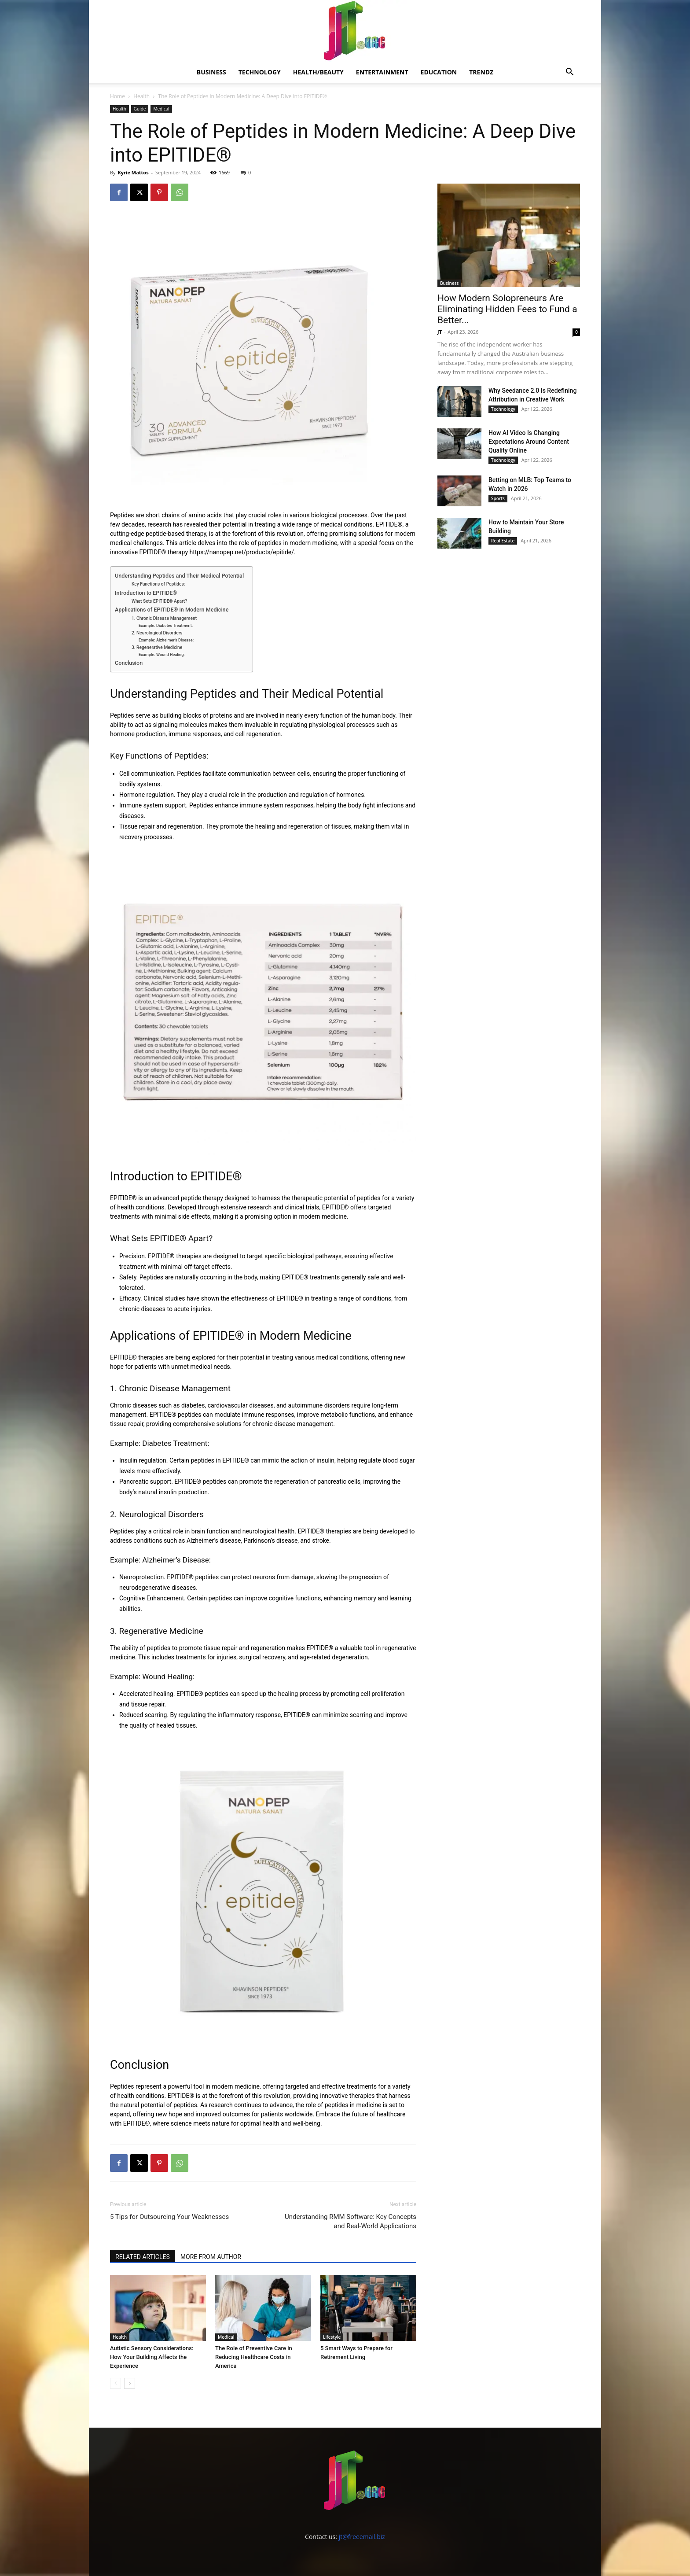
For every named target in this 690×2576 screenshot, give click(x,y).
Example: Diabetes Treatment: (166, 625)
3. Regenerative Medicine (157, 647)
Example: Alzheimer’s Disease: (166, 640)
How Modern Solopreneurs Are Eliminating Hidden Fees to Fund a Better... (507, 309)
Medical (161, 109)
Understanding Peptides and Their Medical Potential (179, 575)
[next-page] (129, 2383)
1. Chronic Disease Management (164, 618)
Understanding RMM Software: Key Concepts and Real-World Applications (350, 2221)
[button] (569, 73)
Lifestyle (332, 2337)
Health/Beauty (318, 72)
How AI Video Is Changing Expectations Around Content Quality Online (528, 441)
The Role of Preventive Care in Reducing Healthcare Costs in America (253, 2357)
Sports (498, 498)
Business (211, 72)
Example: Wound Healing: (162, 654)
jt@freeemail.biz (362, 2536)
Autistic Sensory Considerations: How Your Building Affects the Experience (151, 2357)
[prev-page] (115, 2383)
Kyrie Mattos (132, 172)
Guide (140, 109)
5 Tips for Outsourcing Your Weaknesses (169, 2217)
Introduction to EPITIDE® (146, 593)
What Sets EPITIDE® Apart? (159, 601)
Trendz (481, 72)
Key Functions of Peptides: (158, 584)
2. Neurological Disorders (157, 632)
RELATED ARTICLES (142, 2256)
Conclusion (129, 663)
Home (117, 96)
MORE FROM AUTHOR (210, 2256)
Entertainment (382, 72)
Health (141, 96)
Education (439, 72)
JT (439, 331)
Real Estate (502, 541)
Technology (260, 72)
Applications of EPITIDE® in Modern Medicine (171, 609)
